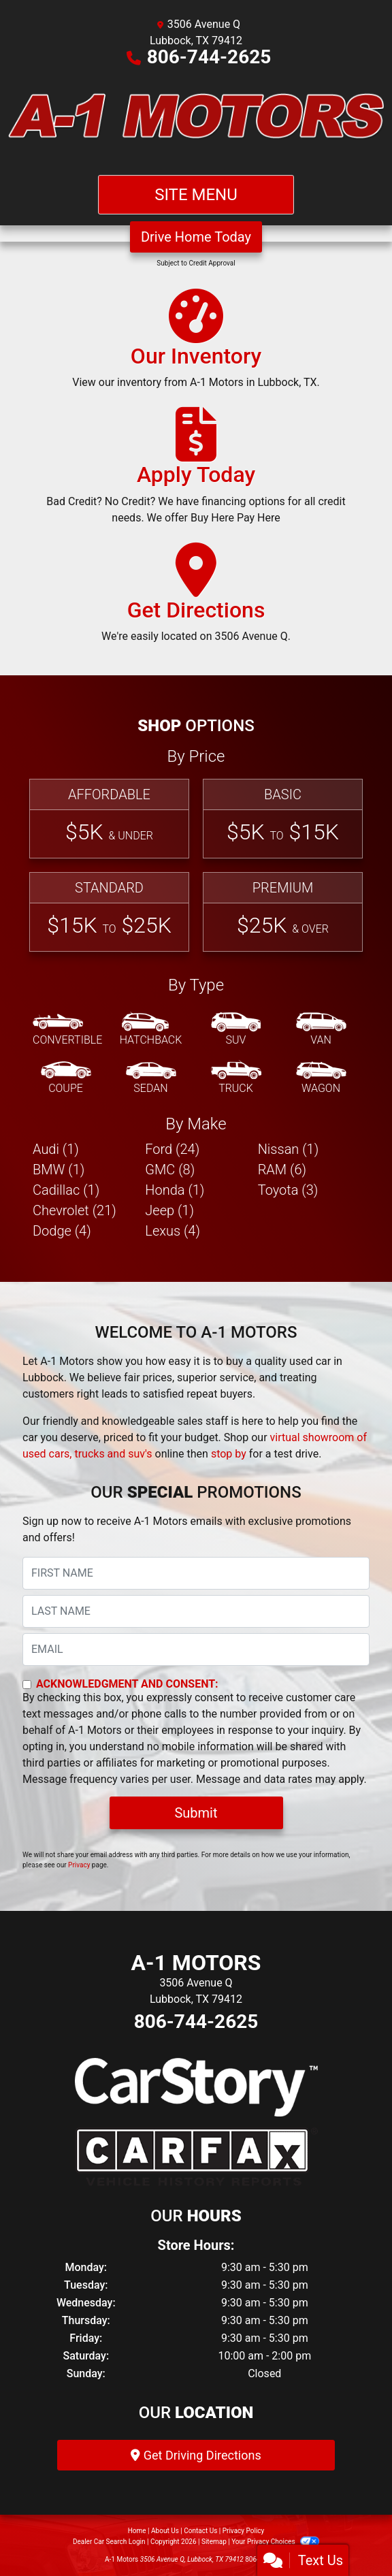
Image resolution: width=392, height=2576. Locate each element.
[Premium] (283, 912)
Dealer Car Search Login (109, 2541)
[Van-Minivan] (321, 1030)
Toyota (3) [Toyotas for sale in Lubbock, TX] (288, 1190)
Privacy (79, 1865)
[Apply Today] (196, 471)
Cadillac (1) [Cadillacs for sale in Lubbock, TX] (66, 1190)
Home (137, 2530)
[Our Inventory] (196, 345)
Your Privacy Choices (275, 2541)
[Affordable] (109, 818)
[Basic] (283, 818)
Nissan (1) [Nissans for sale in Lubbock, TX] (288, 1149)
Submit (195, 1813)
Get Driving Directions (196, 2455)
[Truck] (236, 1078)
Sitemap (214, 2541)
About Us (165, 2530)
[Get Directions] (196, 599)
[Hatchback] (151, 1030)
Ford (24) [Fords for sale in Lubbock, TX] (172, 1149)
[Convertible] (67, 1030)
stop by (228, 1453)
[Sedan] (151, 1078)
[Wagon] (321, 1078)
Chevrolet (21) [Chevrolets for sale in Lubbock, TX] (74, 1210)
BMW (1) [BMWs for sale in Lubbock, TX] (58, 1169)
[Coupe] (66, 1078)
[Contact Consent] (26, 1684)
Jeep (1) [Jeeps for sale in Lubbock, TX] (169, 1210)
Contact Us (200, 2530)
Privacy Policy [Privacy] (244, 2530)
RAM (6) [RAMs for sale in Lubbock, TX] (282, 1169)
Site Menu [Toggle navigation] (196, 194)
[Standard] (109, 912)
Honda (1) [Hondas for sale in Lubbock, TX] (174, 1190)
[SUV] (236, 1030)
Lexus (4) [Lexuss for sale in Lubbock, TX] (172, 1231)
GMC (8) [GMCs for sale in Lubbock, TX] (170, 1169)
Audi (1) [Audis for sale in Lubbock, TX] (56, 1149)
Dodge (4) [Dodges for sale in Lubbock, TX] (62, 1231)
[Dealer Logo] (196, 120)
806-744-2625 (209, 57)
